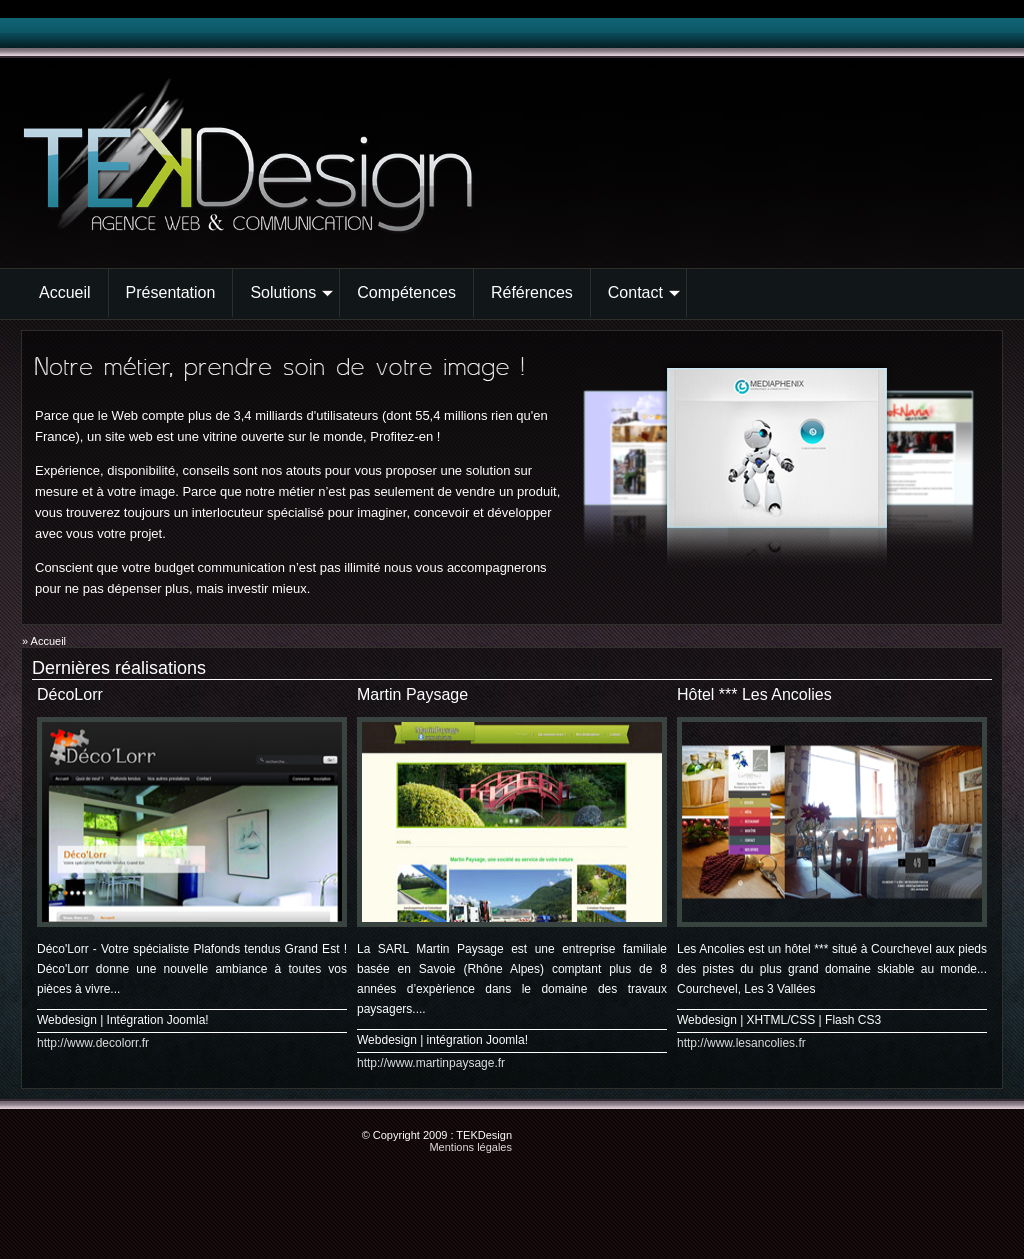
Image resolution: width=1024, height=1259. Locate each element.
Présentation (171, 292)
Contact (644, 292)
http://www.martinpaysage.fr (431, 1063)
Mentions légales (470, 1147)
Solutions (291, 292)
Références (532, 292)
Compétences (406, 292)
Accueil (65, 292)
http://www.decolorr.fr (93, 1043)
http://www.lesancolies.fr (741, 1043)
